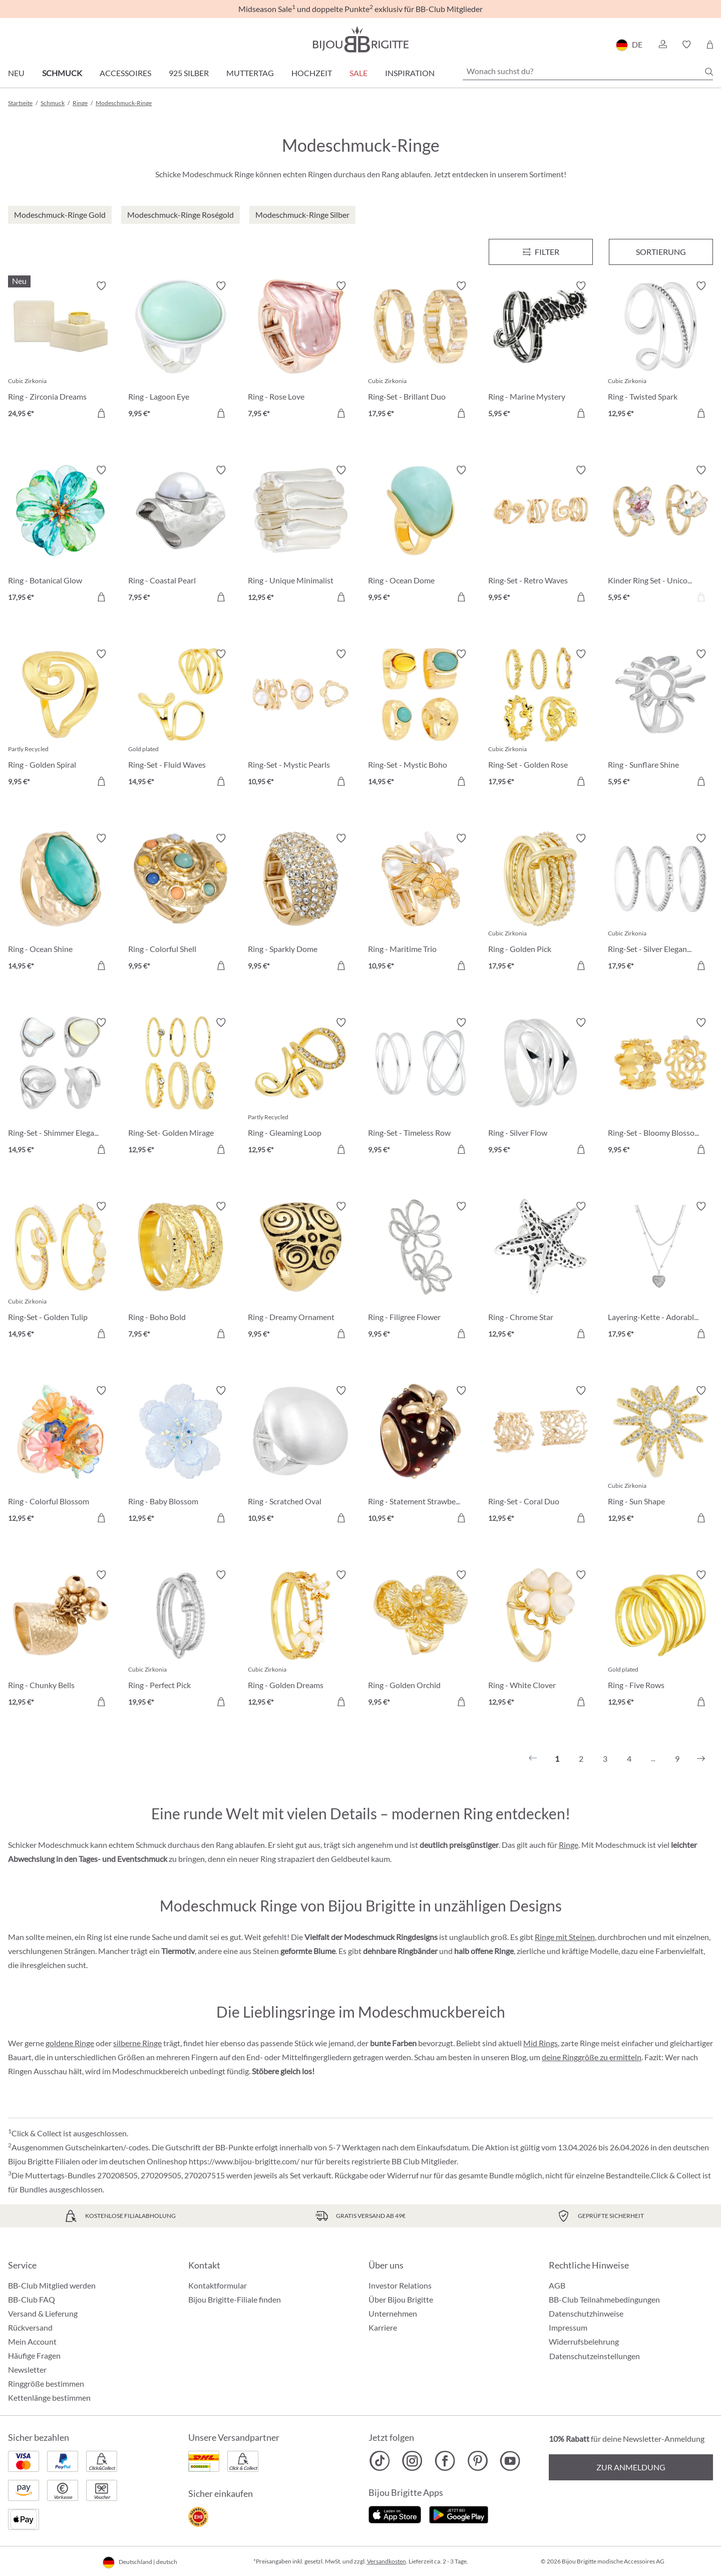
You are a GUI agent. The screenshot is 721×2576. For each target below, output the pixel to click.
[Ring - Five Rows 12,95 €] (660, 1640)
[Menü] (541, 252)
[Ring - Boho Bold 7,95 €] (180, 1271)
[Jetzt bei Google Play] (458, 2513)
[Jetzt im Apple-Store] (395, 2513)
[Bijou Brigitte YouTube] (510, 2461)
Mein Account (32, 2341)
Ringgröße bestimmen (46, 2383)
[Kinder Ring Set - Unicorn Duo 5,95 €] (660, 535)
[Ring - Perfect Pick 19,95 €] (180, 1640)
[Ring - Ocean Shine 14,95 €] (60, 903)
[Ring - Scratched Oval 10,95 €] (300, 1456)
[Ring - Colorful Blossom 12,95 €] (60, 1456)
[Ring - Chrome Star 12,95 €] (540, 1271)
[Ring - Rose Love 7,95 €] (300, 351)
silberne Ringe (137, 2043)
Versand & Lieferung (43, 2313)
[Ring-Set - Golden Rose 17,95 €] (540, 719)
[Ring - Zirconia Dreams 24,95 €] (60, 351)
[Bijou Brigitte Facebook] (445, 2461)
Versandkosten (386, 2561)
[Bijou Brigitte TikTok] (380, 2461)
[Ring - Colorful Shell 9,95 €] (180, 903)
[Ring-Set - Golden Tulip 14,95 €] (60, 1271)
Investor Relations (400, 2285)
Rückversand (30, 2327)
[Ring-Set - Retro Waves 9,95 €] (540, 535)
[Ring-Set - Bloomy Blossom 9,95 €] (660, 1088)
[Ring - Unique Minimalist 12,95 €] (300, 535)
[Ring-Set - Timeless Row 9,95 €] (420, 1088)
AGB (557, 2285)
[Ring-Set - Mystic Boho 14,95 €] (420, 719)
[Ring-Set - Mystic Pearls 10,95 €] (300, 719)
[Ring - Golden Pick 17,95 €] (540, 903)
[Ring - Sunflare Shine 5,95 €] (660, 719)
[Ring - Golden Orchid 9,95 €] (420, 1640)
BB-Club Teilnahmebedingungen (604, 2299)
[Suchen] (709, 72)
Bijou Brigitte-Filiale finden (234, 2299)
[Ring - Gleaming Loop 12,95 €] (300, 1088)
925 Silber (189, 73)
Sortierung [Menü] (661, 251)
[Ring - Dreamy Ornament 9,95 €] (300, 1271)
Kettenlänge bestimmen (49, 2397)
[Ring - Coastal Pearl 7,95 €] (180, 535)
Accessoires (125, 73)
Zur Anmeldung (630, 2467)
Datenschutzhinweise (586, 2313)
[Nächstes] (701, 1759)
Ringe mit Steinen (565, 1937)
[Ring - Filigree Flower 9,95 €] (420, 1271)
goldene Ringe (70, 2043)
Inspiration (410, 73)
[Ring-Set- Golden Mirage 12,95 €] (180, 1088)
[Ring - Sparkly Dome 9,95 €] (300, 903)
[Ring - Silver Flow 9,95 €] (540, 1088)
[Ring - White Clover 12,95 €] (540, 1640)
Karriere (383, 2327)
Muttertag (250, 73)
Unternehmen (393, 2313)
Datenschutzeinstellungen (594, 2356)
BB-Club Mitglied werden (52, 2285)
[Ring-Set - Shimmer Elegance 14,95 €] (60, 1088)
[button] (662, 45)
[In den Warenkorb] (221, 413)
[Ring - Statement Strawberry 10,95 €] (420, 1456)
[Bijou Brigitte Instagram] (412, 2461)
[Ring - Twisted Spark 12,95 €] (660, 351)
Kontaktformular (217, 2285)
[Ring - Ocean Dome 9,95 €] (420, 535)
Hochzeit (311, 73)
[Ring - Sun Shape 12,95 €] (660, 1456)
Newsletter (27, 2369)
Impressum (568, 2327)
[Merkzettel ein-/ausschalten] (101, 286)
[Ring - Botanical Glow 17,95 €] (60, 535)
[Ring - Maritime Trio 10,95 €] (420, 903)
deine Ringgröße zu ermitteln (591, 2057)
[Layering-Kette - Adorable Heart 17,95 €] (660, 1271)
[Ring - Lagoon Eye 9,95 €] (180, 351)
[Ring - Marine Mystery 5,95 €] (540, 351)
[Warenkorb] (709, 45)
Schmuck (62, 73)
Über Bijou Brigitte (401, 2299)
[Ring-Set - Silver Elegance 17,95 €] (660, 903)
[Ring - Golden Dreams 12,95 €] (300, 1640)
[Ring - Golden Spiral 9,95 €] (60, 719)
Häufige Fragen (34, 2355)
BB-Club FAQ (31, 2299)
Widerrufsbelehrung (584, 2341)
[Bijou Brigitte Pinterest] (477, 2461)
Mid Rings (540, 2043)
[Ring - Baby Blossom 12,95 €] (180, 1456)
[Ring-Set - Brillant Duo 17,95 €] (420, 351)
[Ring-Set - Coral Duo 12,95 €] (540, 1456)
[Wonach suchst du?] (588, 71)
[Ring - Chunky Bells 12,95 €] (60, 1640)
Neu (16, 73)
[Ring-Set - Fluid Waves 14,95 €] (180, 719)
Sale (358, 73)
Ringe (568, 1844)
